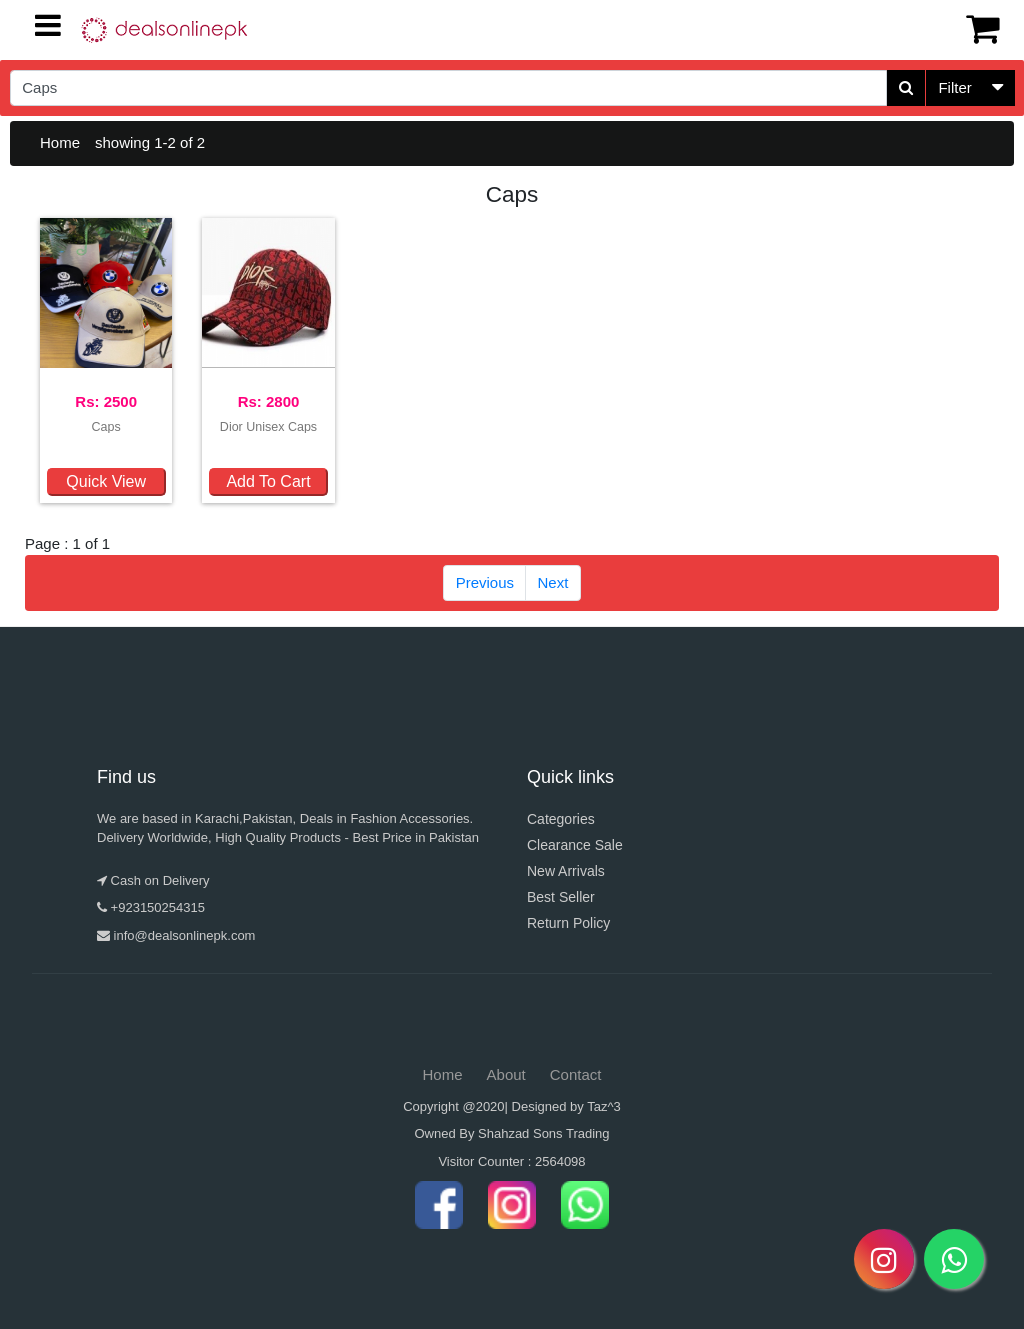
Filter (954, 87)
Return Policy (568, 923)
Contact (576, 1074)
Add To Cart (268, 481)
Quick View (106, 481)
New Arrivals (566, 871)
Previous (485, 582)
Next (553, 582)
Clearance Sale (575, 845)
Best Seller (561, 897)
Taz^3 (604, 1106)
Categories (561, 819)
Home (60, 142)
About (506, 1074)
